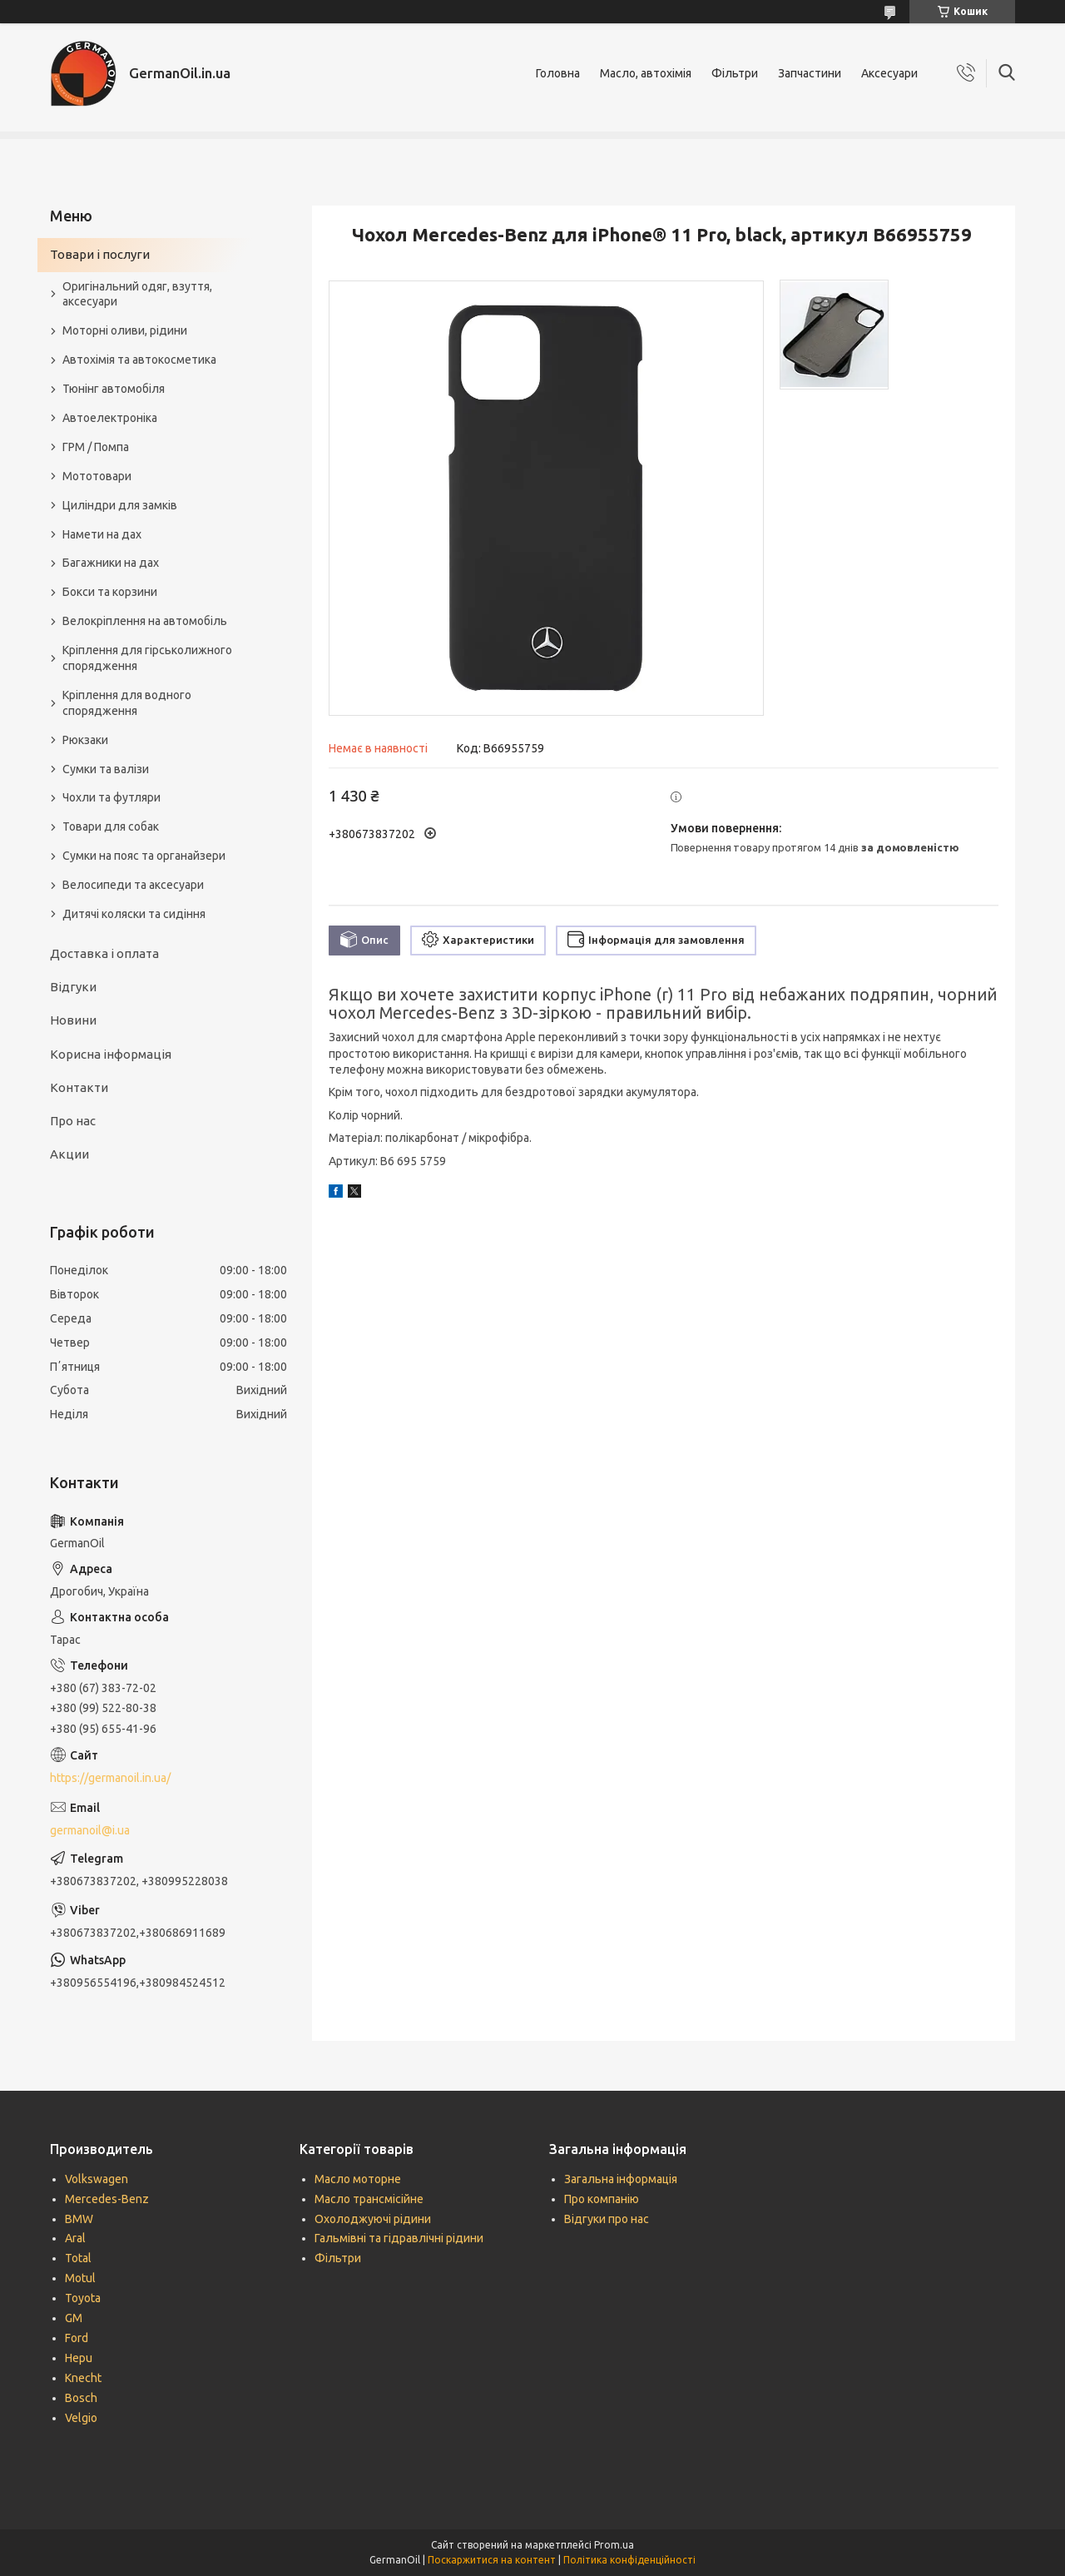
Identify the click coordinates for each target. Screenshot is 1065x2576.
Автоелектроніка (109, 417)
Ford (76, 2338)
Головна (558, 73)
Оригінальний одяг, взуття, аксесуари (137, 294)
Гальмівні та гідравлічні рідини (399, 2238)
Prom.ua (614, 2544)
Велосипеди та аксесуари (133, 884)
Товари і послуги (100, 254)
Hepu (78, 2358)
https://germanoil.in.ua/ (110, 1777)
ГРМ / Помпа (95, 447)
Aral (75, 2238)
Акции (69, 1154)
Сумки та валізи (105, 769)
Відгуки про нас (606, 2219)
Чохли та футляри (111, 797)
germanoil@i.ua (90, 1830)
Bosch (81, 2398)
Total (78, 2258)
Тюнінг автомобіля (113, 388)
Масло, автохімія (645, 73)
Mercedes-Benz (107, 2199)
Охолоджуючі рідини (373, 2219)
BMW (79, 2219)
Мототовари (96, 476)
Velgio (81, 2418)
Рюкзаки (85, 740)
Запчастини (809, 73)
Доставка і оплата (104, 953)
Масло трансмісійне (369, 2199)
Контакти (79, 1087)
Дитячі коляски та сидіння (134, 914)
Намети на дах (101, 534)
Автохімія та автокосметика (139, 359)
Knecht (83, 2378)
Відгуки (73, 987)
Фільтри (734, 73)
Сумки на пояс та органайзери (143, 855)
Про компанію (601, 2199)
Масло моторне (358, 2179)
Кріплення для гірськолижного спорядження (147, 658)
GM (73, 2318)
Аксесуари (889, 73)
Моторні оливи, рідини (124, 330)
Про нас (73, 1121)
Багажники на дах (110, 562)
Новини (73, 1020)
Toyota (83, 2298)
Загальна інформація (620, 2179)
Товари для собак (110, 826)
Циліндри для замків (119, 505)
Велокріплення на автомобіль (144, 621)
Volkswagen (96, 2179)
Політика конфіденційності (629, 2559)
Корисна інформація (110, 1054)
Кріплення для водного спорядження (126, 702)
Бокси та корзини (109, 591)
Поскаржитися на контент (492, 2559)
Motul (80, 2278)
